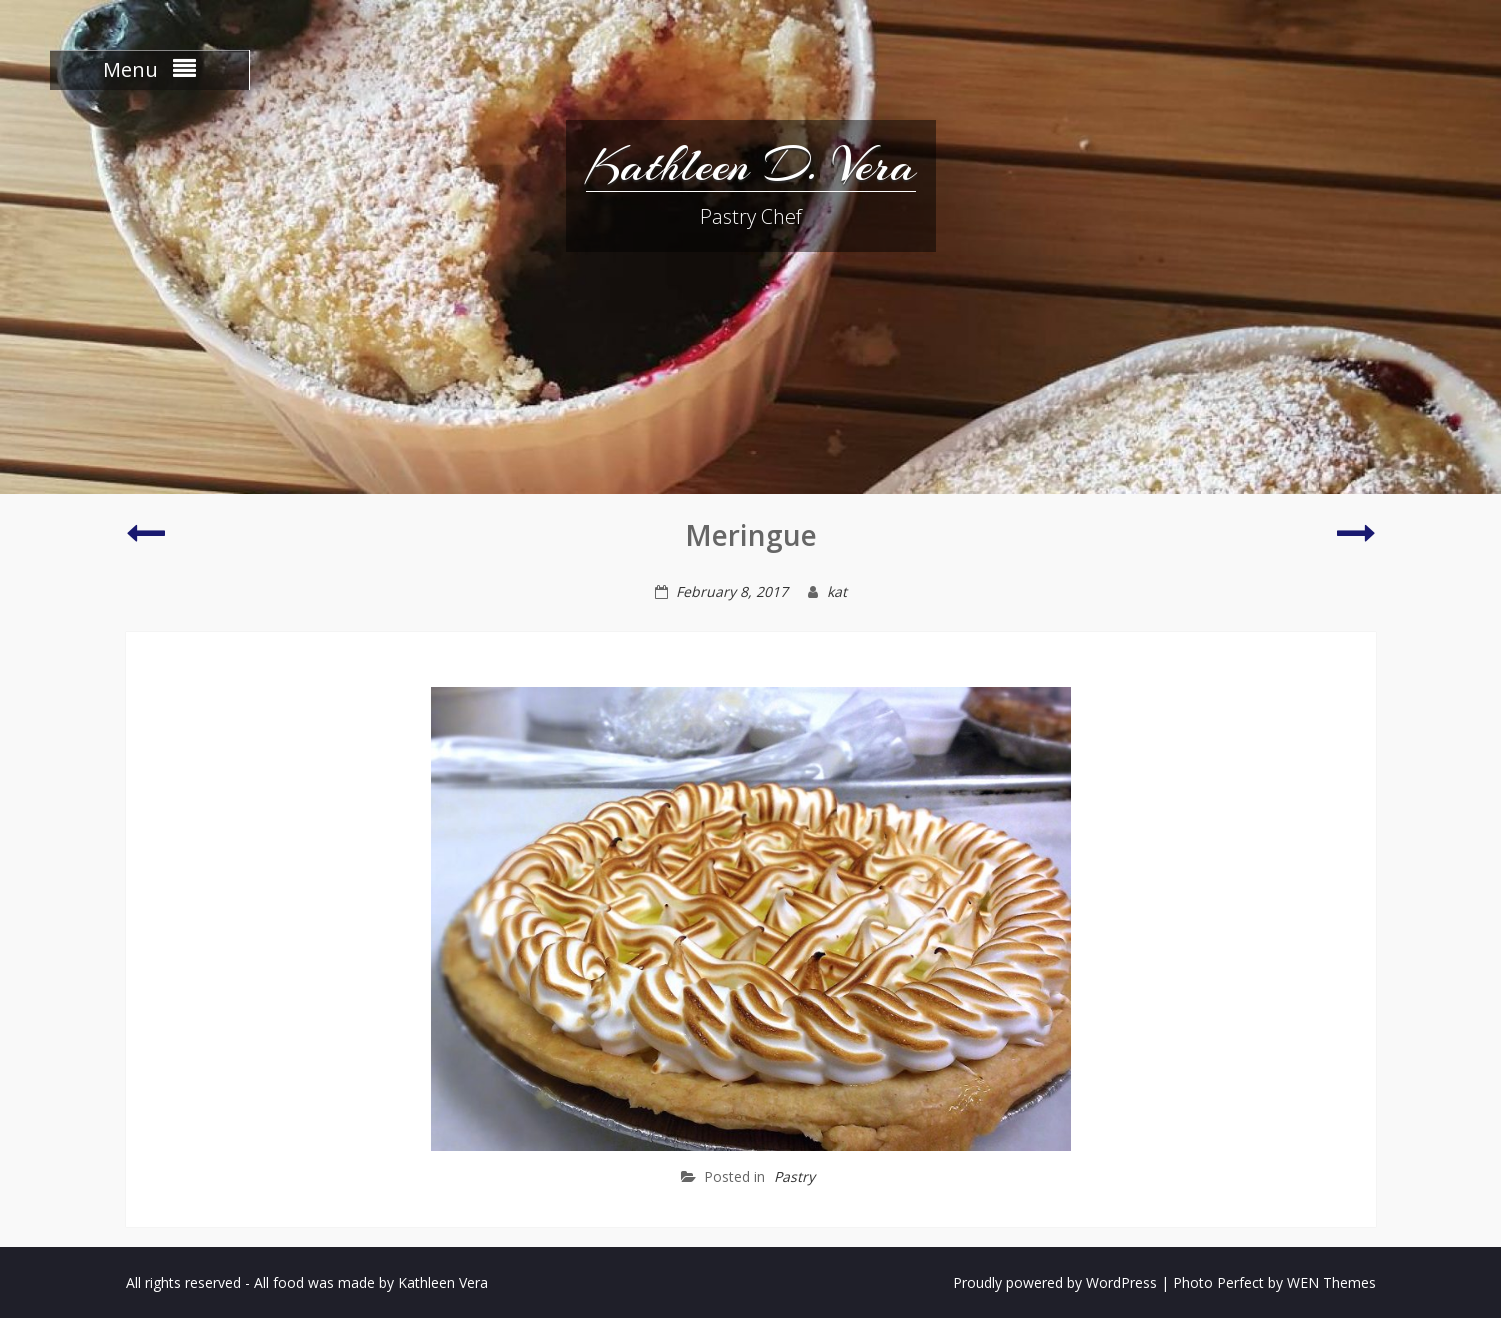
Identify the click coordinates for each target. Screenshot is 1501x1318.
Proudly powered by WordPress (1055, 1282)
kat (837, 591)
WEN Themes (1331, 1282)
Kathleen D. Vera (751, 165)
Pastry (794, 1176)
